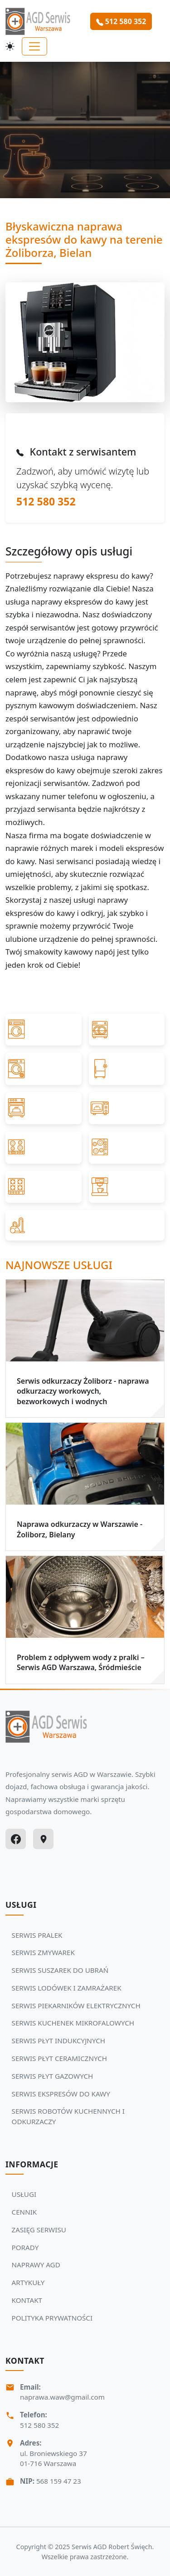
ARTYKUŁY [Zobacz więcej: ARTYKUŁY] (28, 2282)
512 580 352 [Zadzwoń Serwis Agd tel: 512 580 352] (39, 2425)
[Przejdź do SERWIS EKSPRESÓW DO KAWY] (127, 1187)
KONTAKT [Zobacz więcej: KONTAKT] (27, 2300)
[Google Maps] (43, 1839)
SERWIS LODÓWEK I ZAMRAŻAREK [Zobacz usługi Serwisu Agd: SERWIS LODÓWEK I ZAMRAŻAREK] (66, 1987)
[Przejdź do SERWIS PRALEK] (43, 1029)
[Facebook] (15, 1839)
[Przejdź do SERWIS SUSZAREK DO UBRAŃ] (43, 1069)
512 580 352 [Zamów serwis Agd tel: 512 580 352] (121, 21)
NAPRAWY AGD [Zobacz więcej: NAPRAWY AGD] (36, 2264)
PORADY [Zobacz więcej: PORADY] (25, 2247)
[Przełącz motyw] (10, 46)
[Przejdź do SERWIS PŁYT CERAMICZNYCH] (127, 1147)
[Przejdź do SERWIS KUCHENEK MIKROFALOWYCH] (127, 1108)
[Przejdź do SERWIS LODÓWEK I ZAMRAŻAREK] (127, 1069)
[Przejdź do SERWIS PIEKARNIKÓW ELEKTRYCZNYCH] (43, 1108)
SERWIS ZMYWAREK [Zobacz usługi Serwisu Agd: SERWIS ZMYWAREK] (43, 1952)
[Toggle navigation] (34, 46)
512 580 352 (46, 501)
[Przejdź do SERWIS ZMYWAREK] (127, 1029)
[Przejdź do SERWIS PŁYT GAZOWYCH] (43, 1187)
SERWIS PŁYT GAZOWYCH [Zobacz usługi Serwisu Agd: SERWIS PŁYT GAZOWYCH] (52, 2076)
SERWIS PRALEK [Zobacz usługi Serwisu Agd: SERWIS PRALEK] (37, 1935)
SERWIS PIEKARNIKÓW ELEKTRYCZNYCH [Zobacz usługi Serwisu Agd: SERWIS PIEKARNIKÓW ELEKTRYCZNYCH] (76, 2005)
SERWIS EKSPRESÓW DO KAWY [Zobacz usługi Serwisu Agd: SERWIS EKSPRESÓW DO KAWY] (61, 2093)
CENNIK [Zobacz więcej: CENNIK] (24, 2211)
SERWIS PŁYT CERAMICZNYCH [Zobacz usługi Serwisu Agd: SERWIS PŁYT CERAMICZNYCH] (59, 2058)
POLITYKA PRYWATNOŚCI (52, 2317)
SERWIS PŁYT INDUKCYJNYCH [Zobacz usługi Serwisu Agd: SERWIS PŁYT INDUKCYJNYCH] (58, 2040)
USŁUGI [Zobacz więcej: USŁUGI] (24, 2194)
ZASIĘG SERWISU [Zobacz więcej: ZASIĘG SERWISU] (39, 2229)
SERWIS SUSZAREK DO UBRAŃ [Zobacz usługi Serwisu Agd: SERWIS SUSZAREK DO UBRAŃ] (60, 1970)
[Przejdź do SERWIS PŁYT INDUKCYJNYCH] (43, 1147)
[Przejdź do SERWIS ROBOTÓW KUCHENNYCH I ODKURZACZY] (85, 1225)
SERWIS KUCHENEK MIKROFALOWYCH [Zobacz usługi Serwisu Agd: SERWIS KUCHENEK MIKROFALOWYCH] (73, 2022)
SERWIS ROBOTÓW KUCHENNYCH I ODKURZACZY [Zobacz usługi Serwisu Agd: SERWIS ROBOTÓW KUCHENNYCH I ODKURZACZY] (68, 2116)
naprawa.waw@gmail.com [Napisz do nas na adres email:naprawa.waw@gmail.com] (62, 2396)
